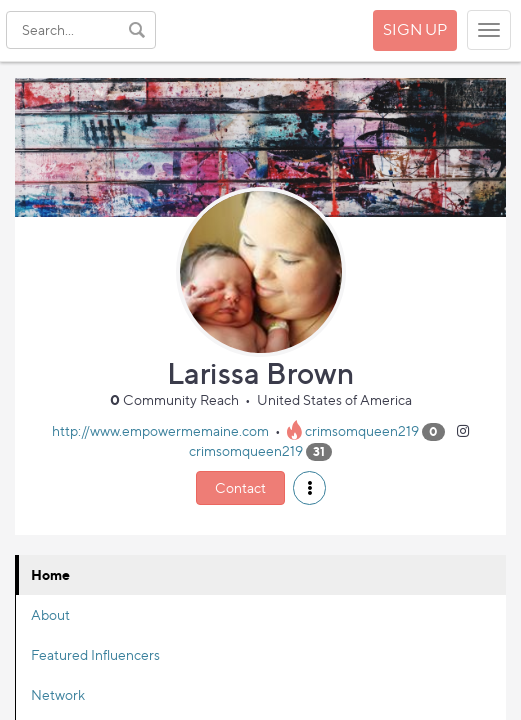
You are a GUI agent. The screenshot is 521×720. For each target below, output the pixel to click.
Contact (240, 487)
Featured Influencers (95, 654)
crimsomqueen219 (362, 430)
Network (58, 694)
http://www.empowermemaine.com (160, 430)
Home (50, 574)
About (50, 614)
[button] (309, 488)
